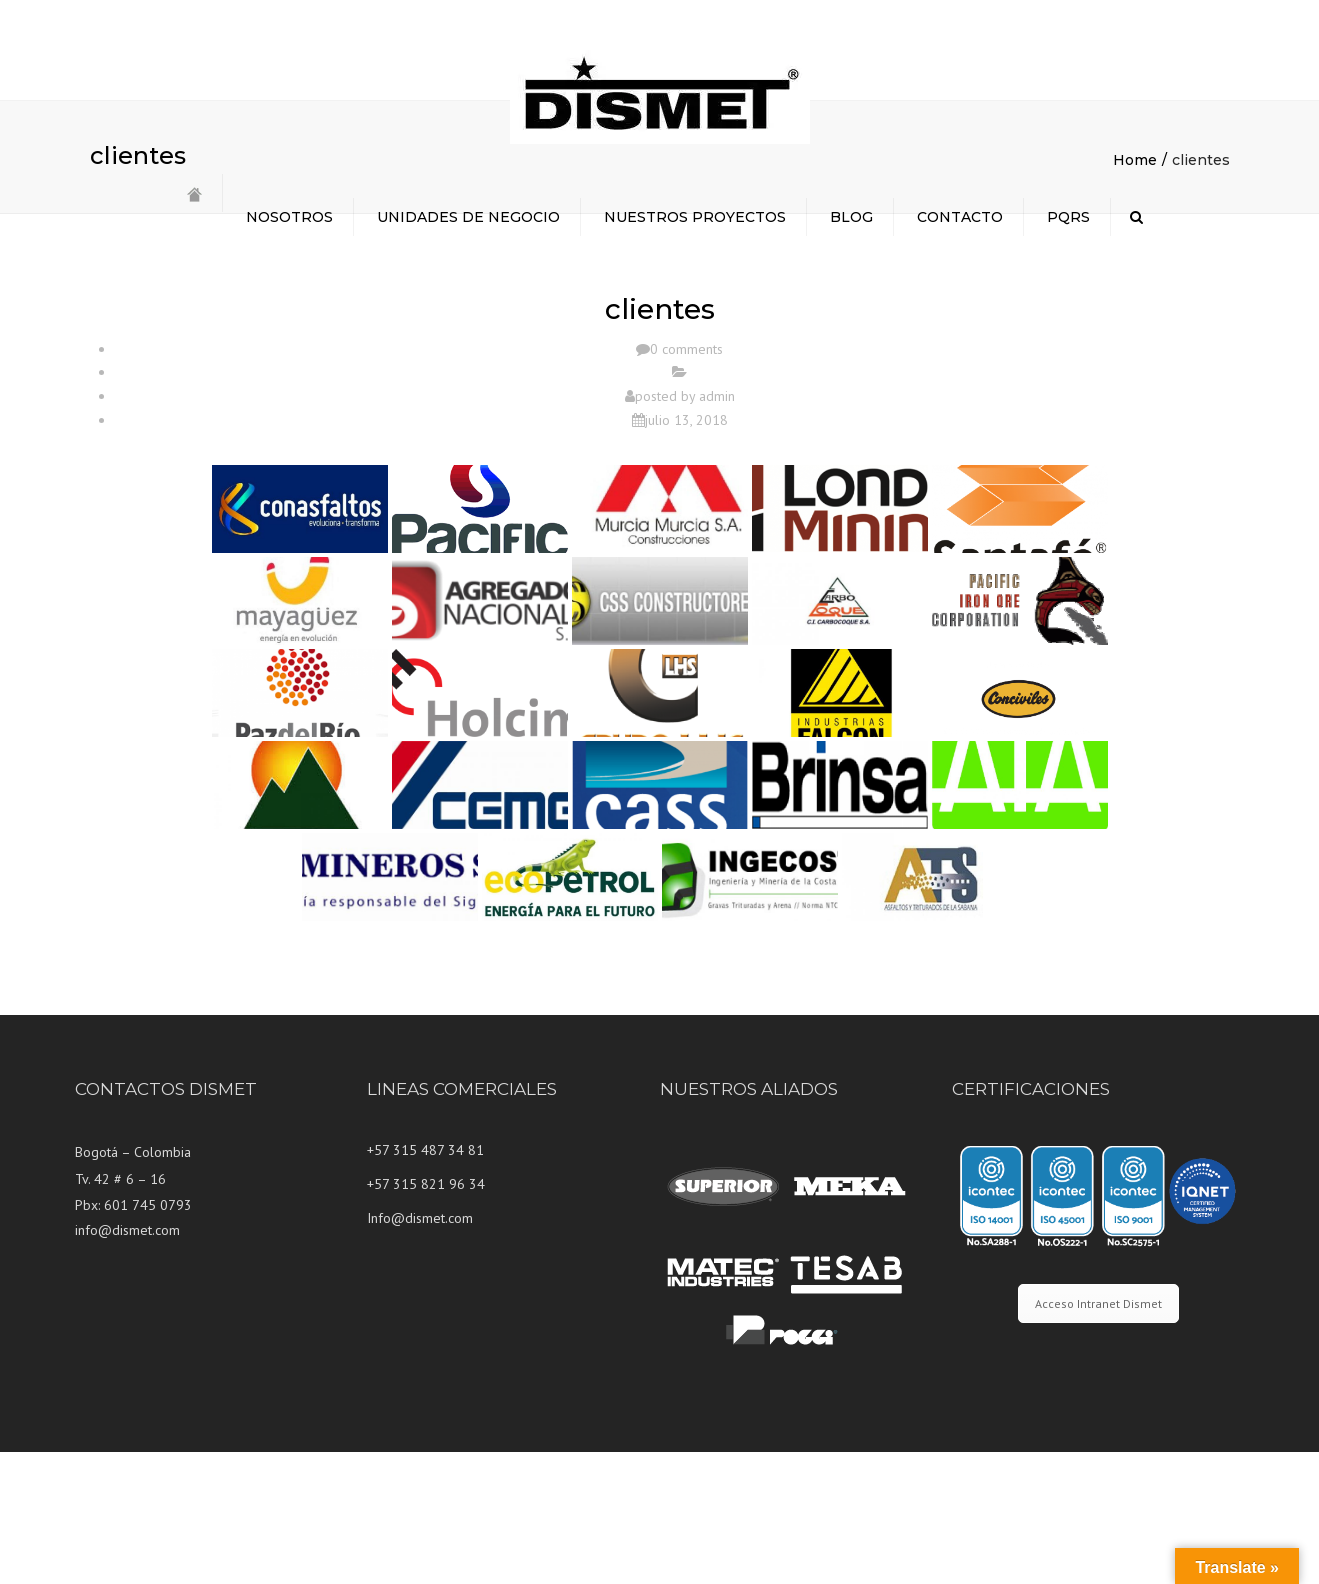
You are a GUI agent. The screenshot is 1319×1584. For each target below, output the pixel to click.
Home (1135, 292)
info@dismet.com (127, 1362)
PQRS (1068, 217)
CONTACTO (960, 217)
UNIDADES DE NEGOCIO (468, 217)
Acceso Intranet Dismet (1098, 1435)
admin (717, 528)
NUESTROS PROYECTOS (695, 217)
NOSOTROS (289, 217)
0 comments (686, 481)
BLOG (851, 217)
